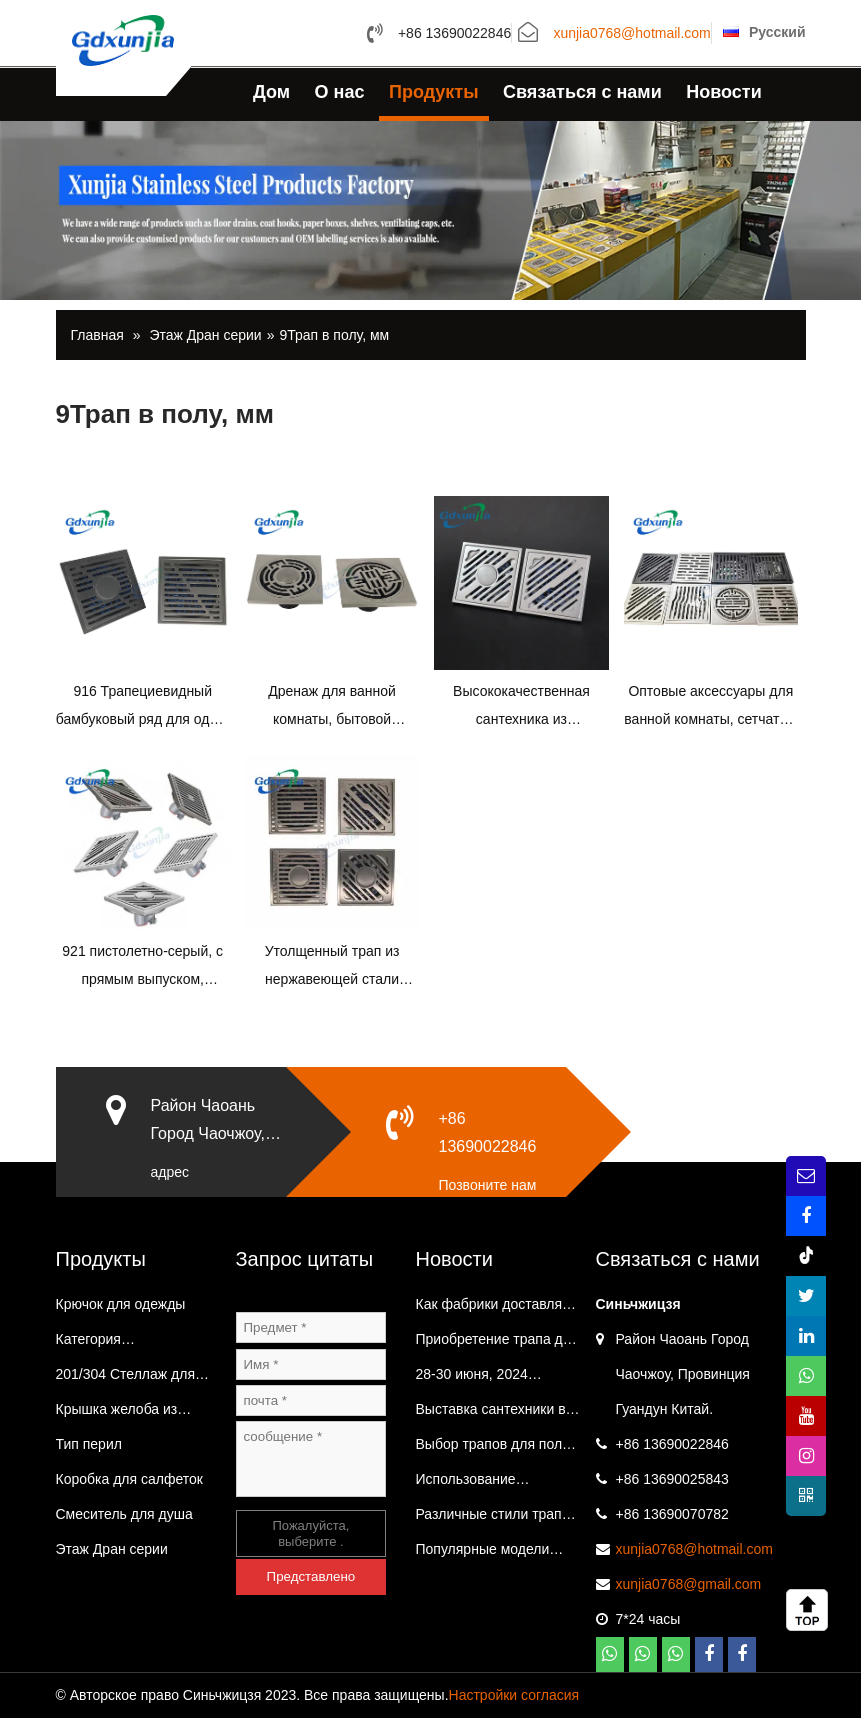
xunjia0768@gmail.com (689, 1584)
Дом (271, 92)
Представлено (311, 1576)
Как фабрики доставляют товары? (497, 1309)
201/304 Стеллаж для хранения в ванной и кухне (125, 1379)
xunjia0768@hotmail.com (631, 34)
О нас (340, 92)
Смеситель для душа (124, 1514)
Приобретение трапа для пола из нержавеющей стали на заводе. (497, 1344)
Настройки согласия (514, 1695)
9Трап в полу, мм (334, 335)
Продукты (434, 92)
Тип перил (89, 1444)
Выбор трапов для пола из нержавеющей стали (493, 1449)
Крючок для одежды (121, 1304)
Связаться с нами (582, 92)
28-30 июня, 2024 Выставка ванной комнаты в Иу (472, 1379)
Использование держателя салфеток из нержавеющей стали (493, 1484)
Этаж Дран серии (205, 335)
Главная (97, 335)
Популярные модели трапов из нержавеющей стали (496, 1554)
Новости (723, 92)
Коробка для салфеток (129, 1479)
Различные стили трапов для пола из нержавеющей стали (496, 1519)
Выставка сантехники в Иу (491, 1414)
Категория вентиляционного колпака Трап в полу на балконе (131, 1344)
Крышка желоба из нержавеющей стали (123, 1414)
